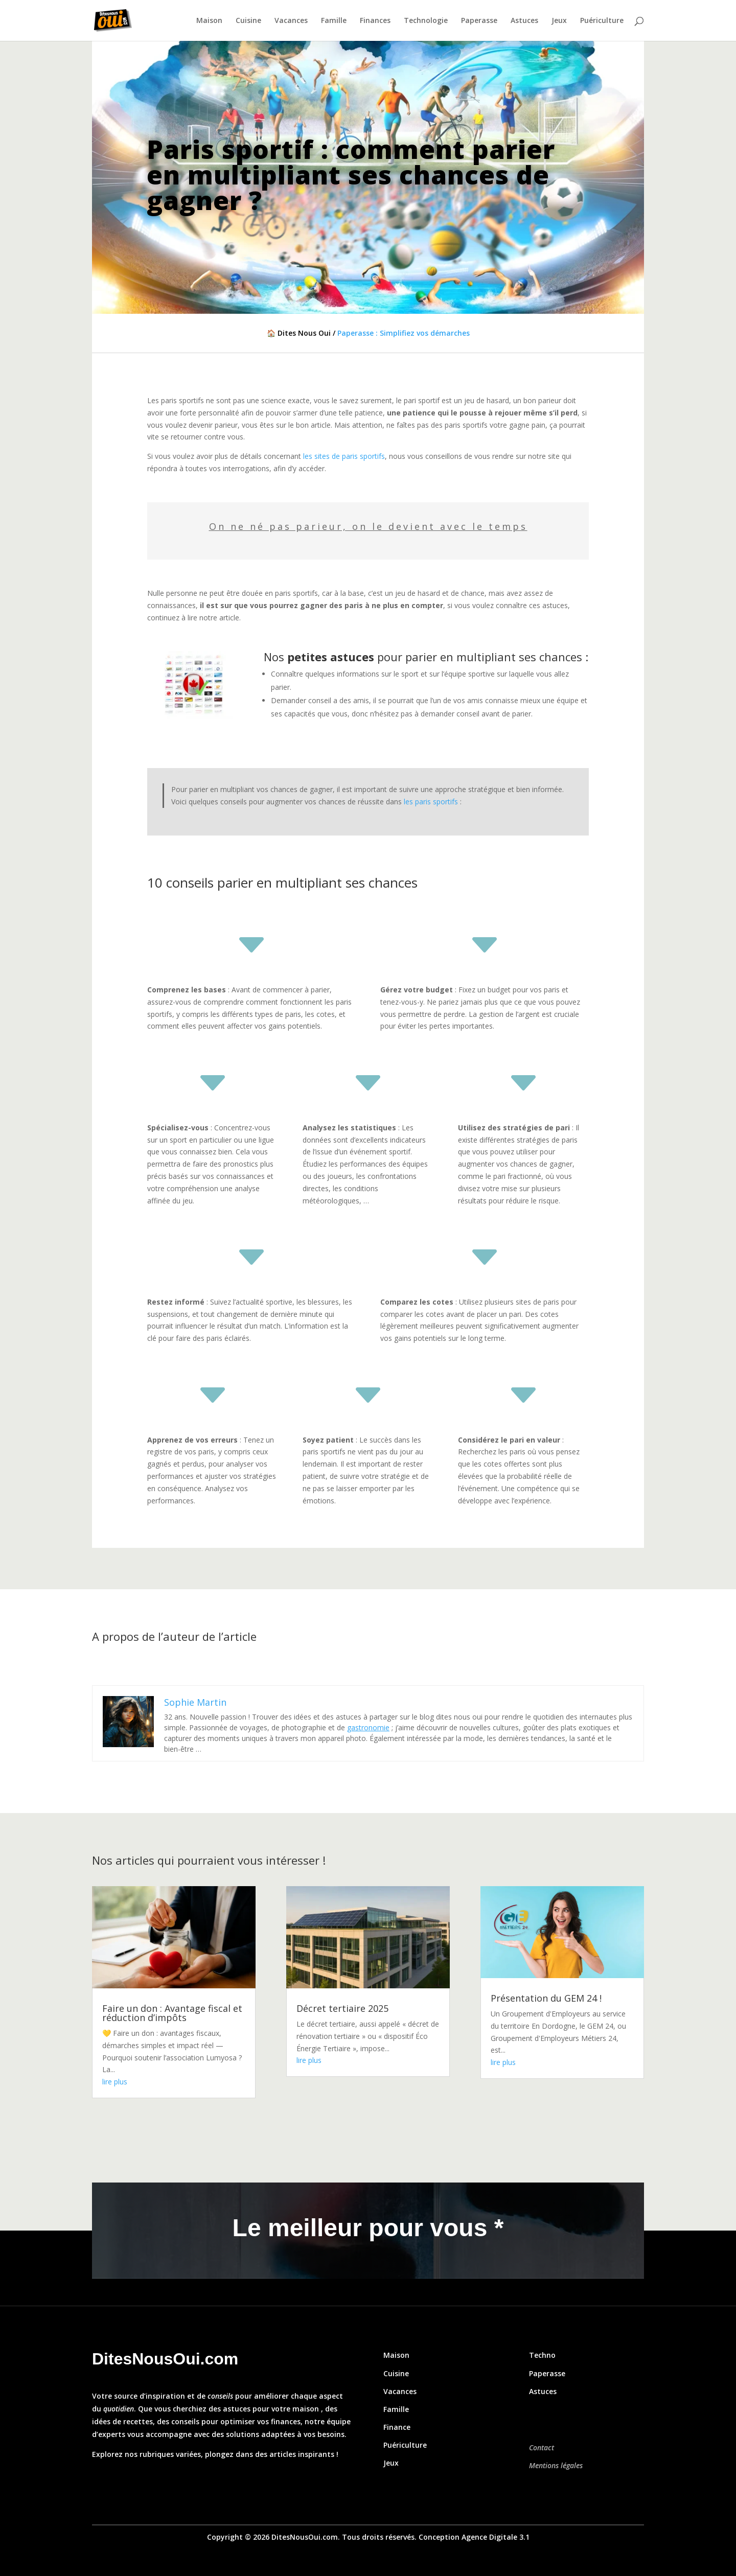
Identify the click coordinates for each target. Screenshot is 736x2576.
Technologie (426, 21)
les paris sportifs (431, 801)
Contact (541, 2447)
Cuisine (248, 21)
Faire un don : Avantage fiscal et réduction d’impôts (172, 2013)
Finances (375, 21)
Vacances (291, 21)
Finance (396, 2427)
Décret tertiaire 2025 (342, 2008)
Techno (542, 2355)
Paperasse (479, 21)
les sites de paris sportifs (344, 456)
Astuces (524, 21)
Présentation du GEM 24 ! (546, 1998)
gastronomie (368, 1727)
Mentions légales (556, 2465)
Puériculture (602, 21)
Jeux (559, 21)
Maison (209, 21)
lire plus (114, 2081)
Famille (334, 21)
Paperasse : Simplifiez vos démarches (403, 333)
